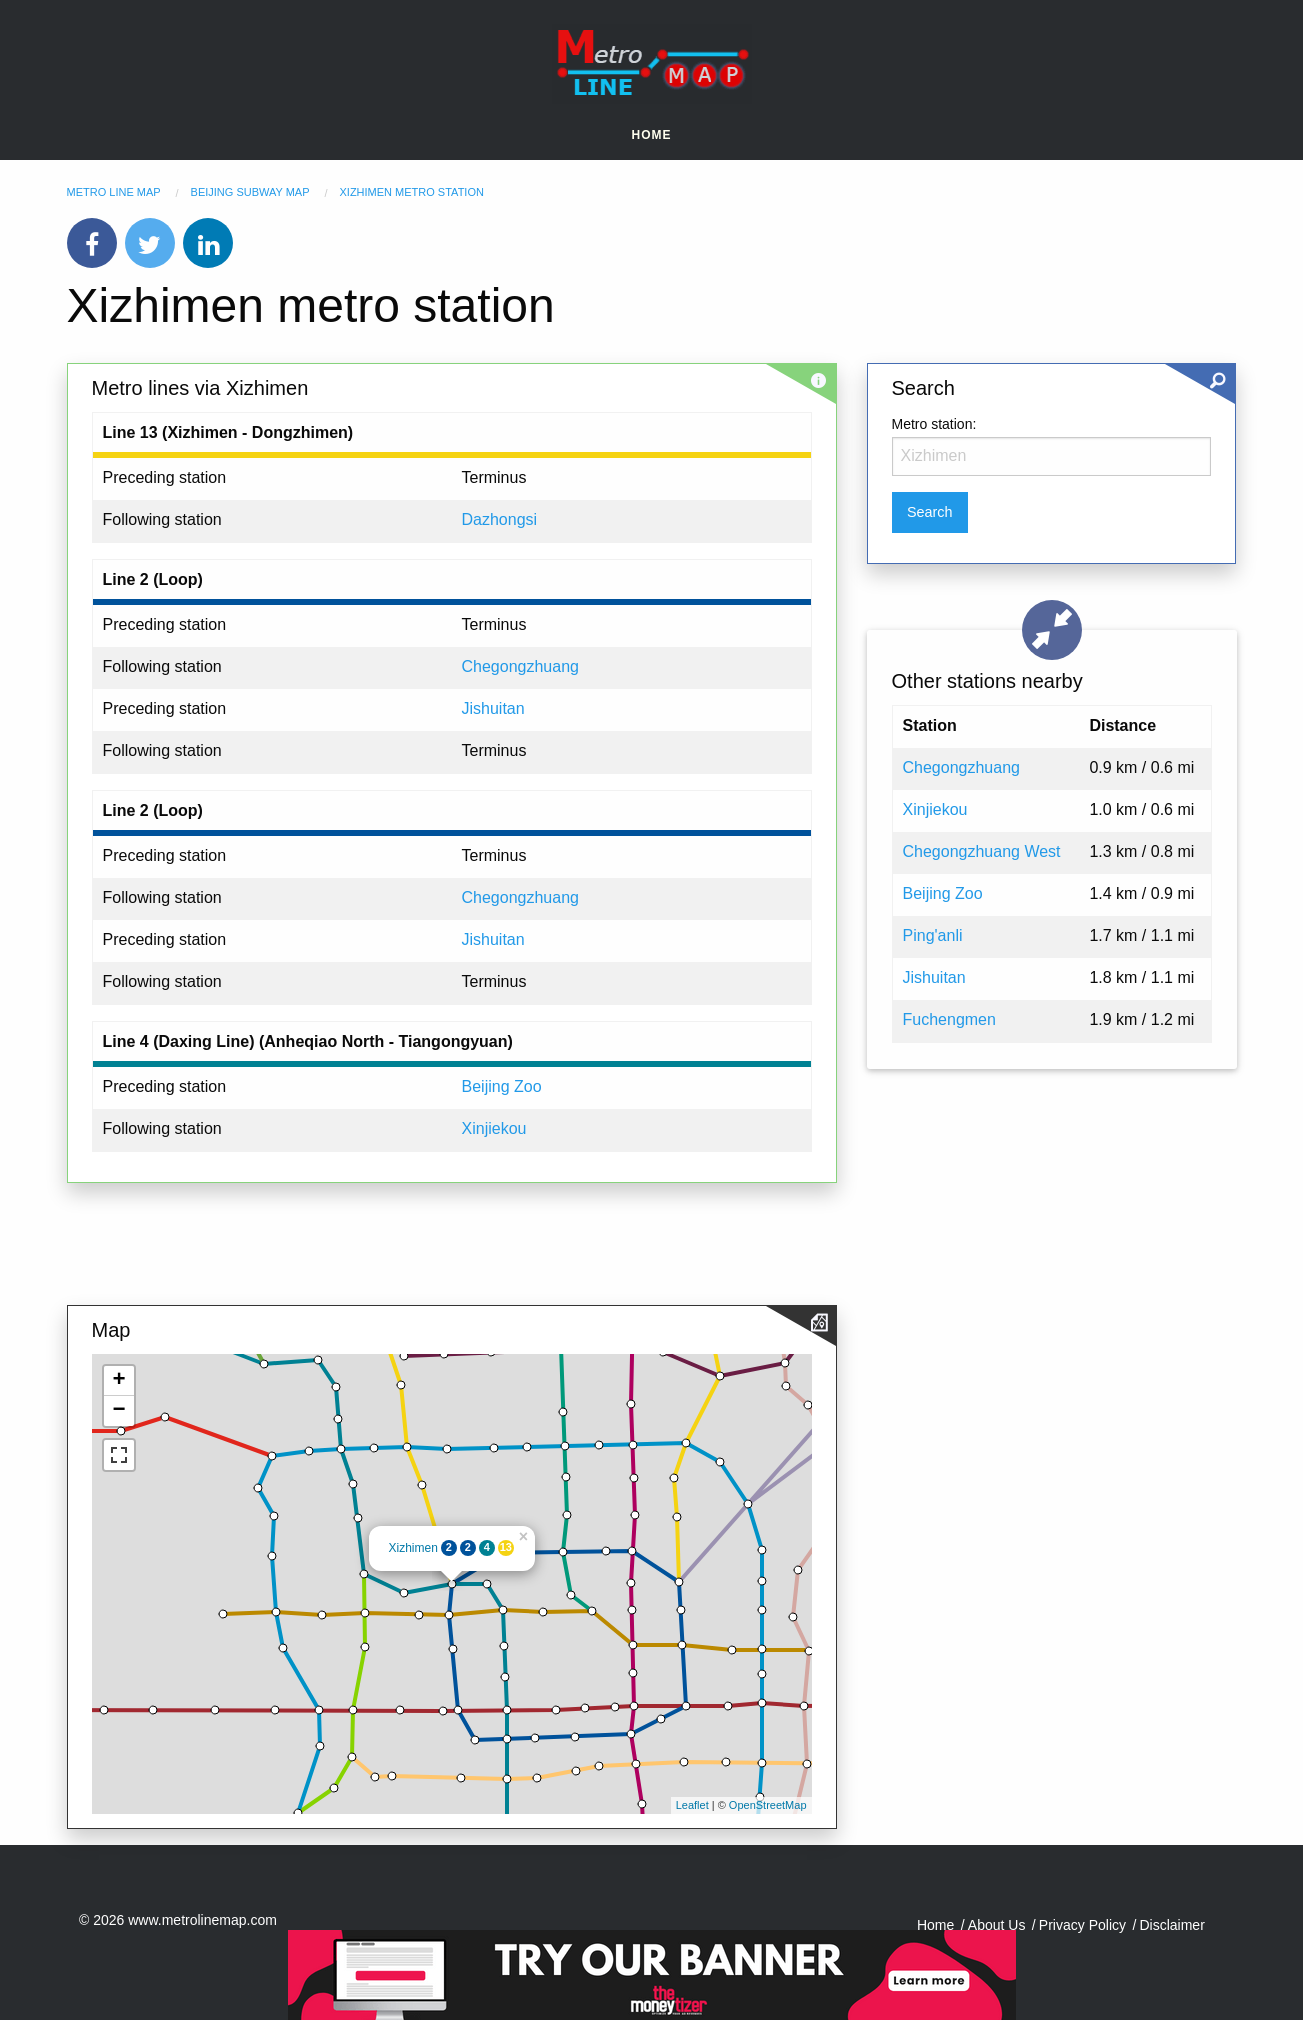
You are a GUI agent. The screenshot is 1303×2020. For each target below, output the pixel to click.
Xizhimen (413, 1548)
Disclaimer (1171, 1925)
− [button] (118, 1411)
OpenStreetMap (768, 1805)
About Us (997, 1925)
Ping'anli (933, 935)
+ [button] (118, 1381)
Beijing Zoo (502, 1086)
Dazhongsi (500, 519)
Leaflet (692, 1805)
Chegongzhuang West (982, 851)
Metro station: (934, 424)
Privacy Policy (1082, 1925)
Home (652, 135)
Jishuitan (493, 708)
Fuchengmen (949, 1019)
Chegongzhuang (520, 666)
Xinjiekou (494, 1128)
